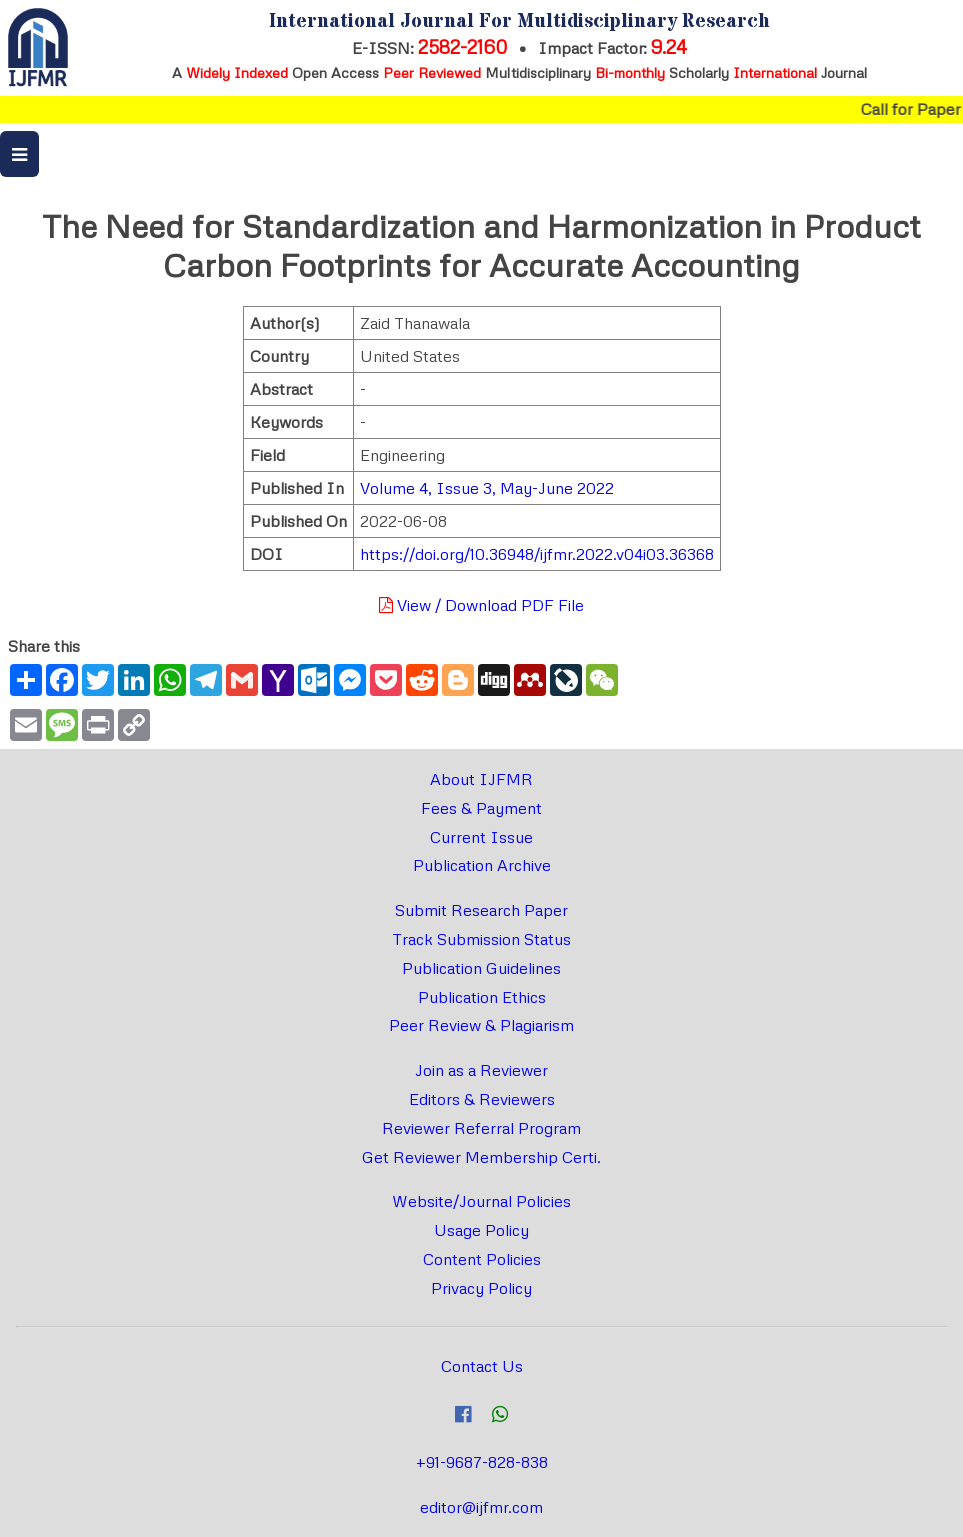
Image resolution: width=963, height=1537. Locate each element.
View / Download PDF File (481, 605)
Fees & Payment (481, 808)
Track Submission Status (481, 939)
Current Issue (481, 837)
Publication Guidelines (481, 968)
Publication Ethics (482, 997)
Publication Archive (482, 865)
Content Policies (482, 1259)
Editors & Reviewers (482, 1099)
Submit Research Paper (481, 910)
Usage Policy (481, 1230)
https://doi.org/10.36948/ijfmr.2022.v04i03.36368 (537, 554)
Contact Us (482, 1366)
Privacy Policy (481, 1288)
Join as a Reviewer (481, 1070)
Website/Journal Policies (481, 1201)
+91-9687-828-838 (482, 1462)
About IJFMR (481, 779)
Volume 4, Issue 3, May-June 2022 (487, 488)
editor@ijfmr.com (481, 1507)
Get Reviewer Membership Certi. (481, 1157)
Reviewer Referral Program (481, 1128)
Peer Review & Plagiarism (481, 1025)
